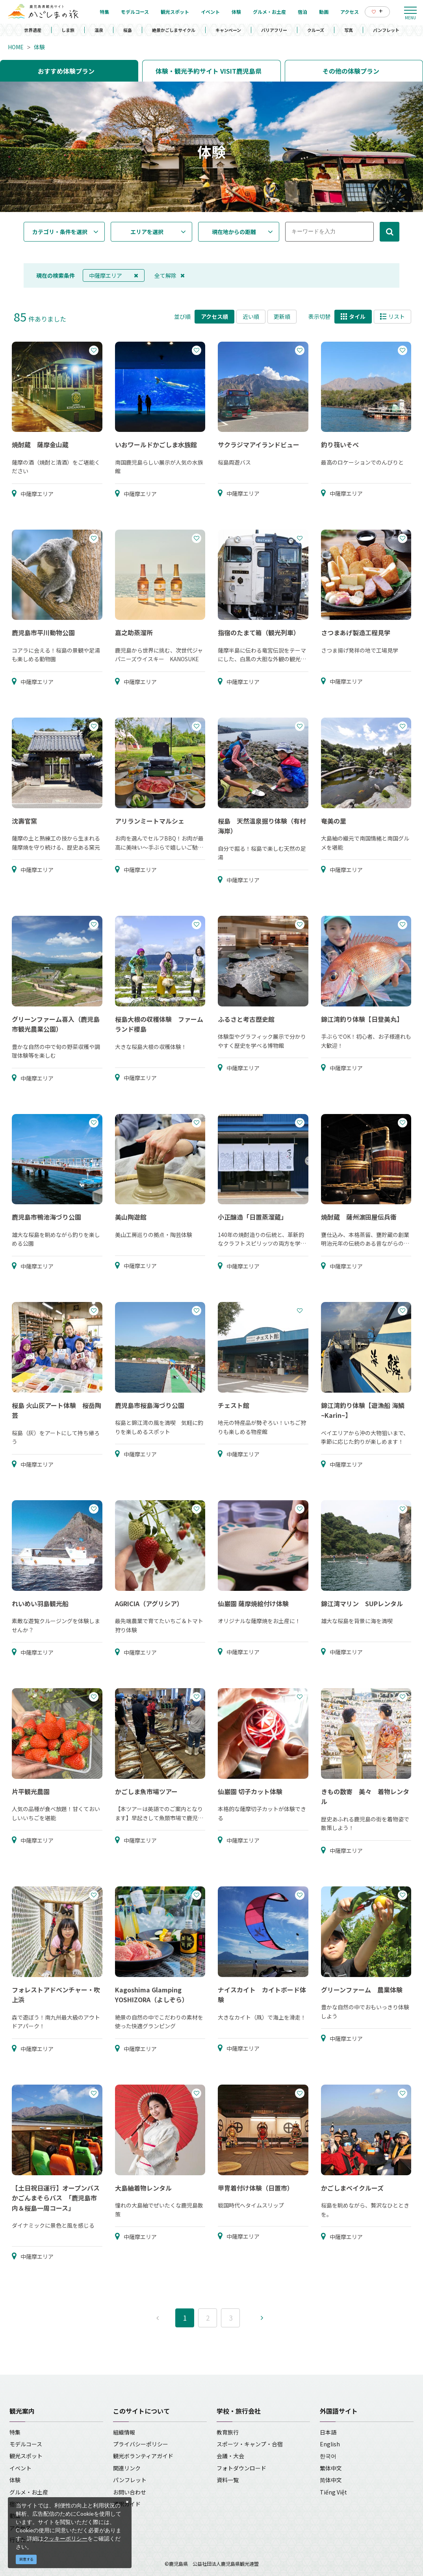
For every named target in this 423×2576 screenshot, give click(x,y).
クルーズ (315, 30)
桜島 (127, 30)
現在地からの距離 (234, 232)
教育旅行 (228, 2432)
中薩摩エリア (113, 275)
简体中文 (331, 2480)
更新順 (282, 316)
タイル (353, 316)
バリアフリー (274, 30)
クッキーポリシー (65, 2538)
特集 (14, 2432)
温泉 (99, 30)
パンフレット (386, 30)
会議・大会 (230, 2456)
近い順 (251, 316)
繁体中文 (331, 2468)
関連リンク (127, 2468)
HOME (16, 47)
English (330, 2444)
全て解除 (169, 275)
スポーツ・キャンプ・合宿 (250, 2444)
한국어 (328, 2456)
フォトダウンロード (241, 2468)
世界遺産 (32, 30)
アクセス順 (214, 316)
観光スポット (26, 2456)
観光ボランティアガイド (143, 2456)
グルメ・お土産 (28, 2492)
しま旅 (67, 30)
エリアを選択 (146, 232)
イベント (20, 2468)
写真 (348, 30)
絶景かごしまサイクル (173, 30)
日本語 (328, 2432)
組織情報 (124, 2432)
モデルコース (25, 2444)
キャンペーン (228, 30)
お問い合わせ (129, 2492)
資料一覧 (228, 2480)
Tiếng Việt (333, 2492)
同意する (26, 2559)
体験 (39, 47)
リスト (392, 316)
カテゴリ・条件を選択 (59, 232)
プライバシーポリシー (140, 2444)
